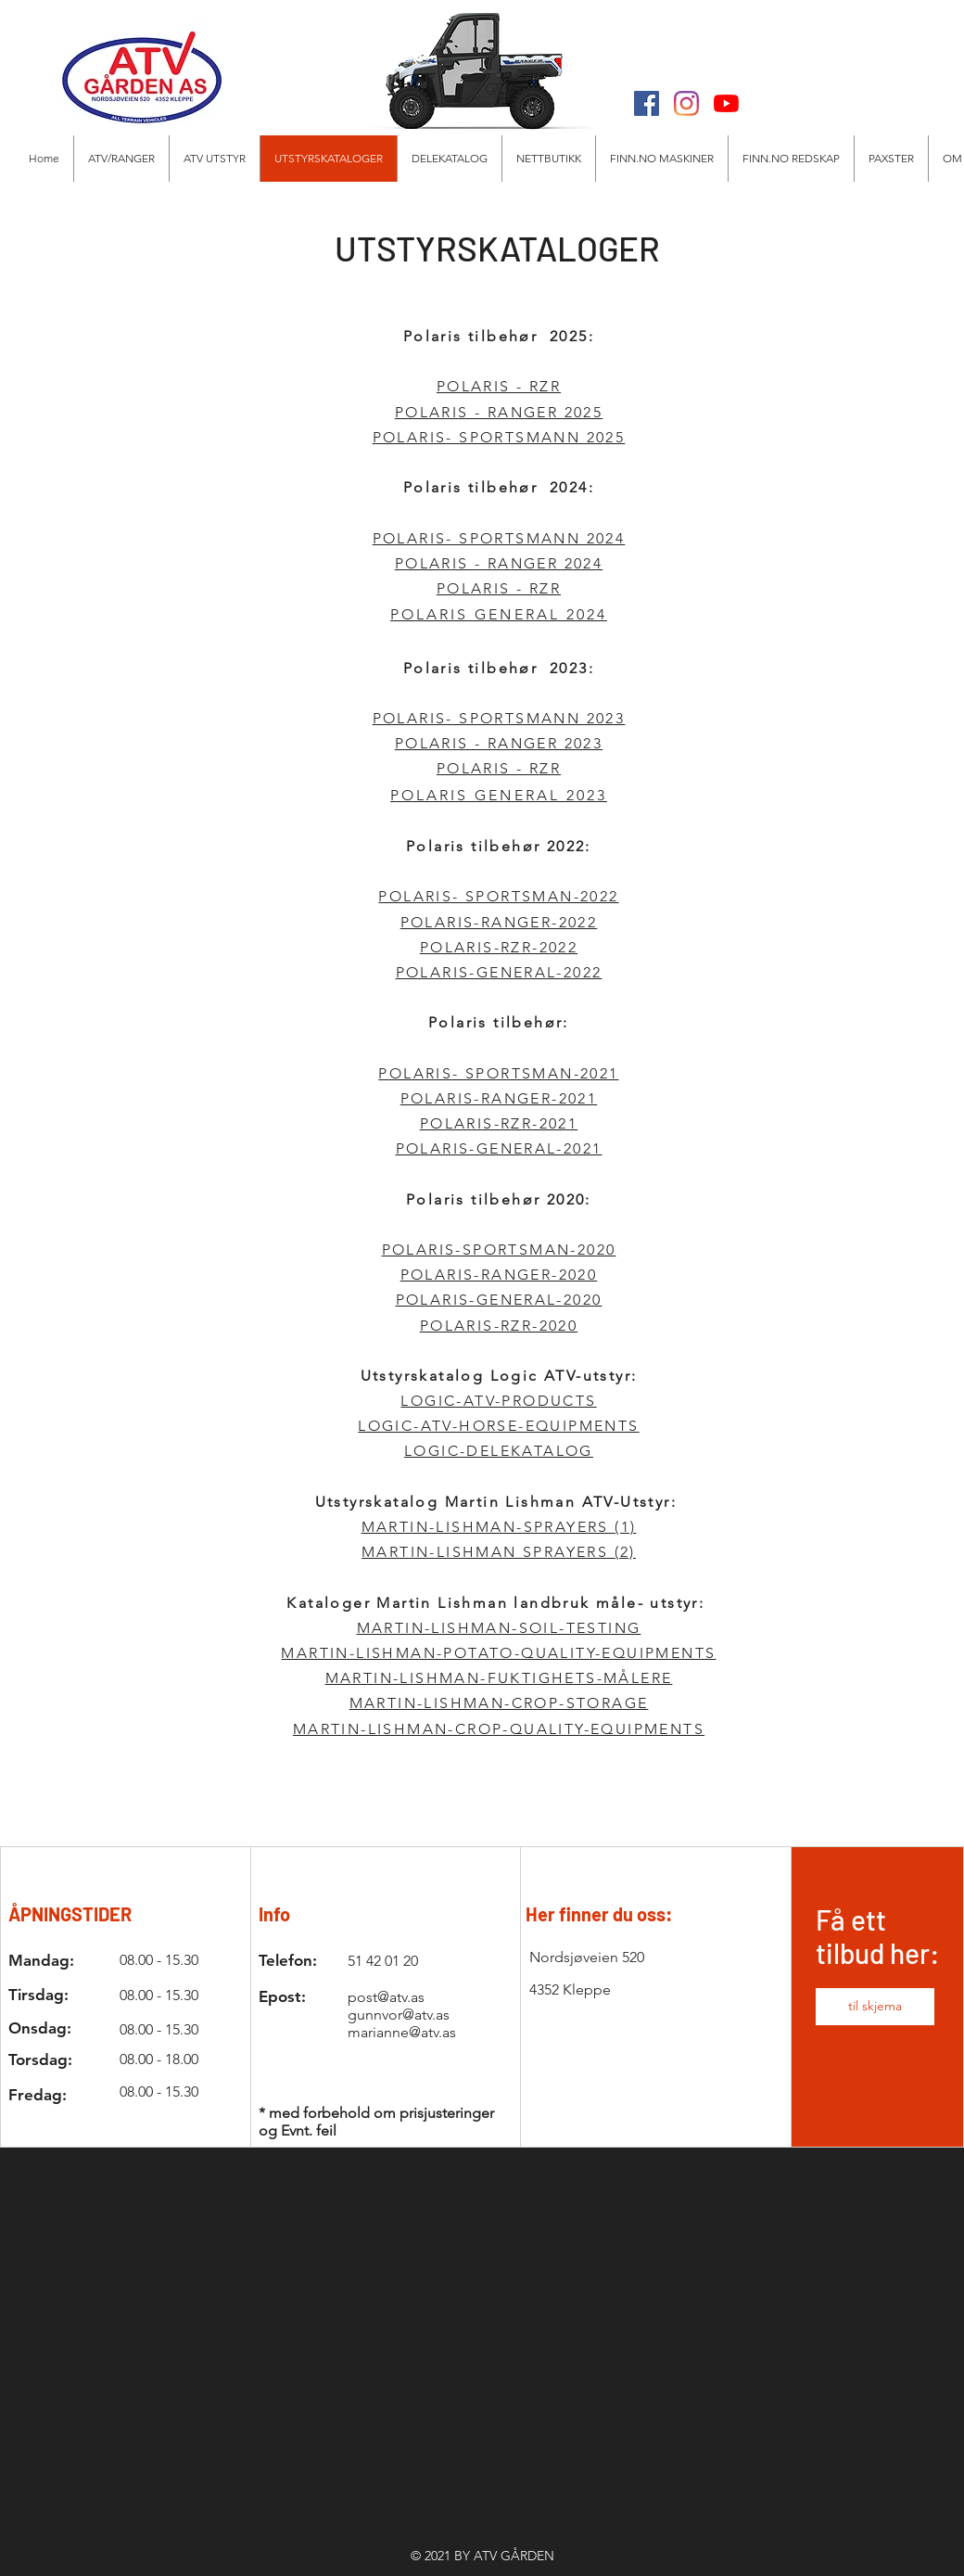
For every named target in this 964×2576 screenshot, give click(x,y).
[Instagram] (686, 103)
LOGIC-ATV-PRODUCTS (498, 1400)
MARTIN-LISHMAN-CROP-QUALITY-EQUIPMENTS (498, 1729)
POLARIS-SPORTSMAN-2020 (499, 1249)
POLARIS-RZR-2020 (498, 1325)
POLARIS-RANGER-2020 (499, 1274)
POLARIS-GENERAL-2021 (499, 1148)
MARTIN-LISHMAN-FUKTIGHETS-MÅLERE (499, 1678)
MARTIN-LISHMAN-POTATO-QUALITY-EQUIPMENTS (498, 1653)
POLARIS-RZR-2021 (498, 1123)
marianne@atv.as (402, 2032)
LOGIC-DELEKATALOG (498, 1451)
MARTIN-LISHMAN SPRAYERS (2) (499, 1552)
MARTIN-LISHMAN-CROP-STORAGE (499, 1703)
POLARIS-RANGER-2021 (499, 1098)
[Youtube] (726, 103)
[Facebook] (646, 103)
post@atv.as (386, 1997)
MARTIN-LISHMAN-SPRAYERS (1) (499, 1527)
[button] (214, 158)
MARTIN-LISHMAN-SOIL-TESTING (499, 1628)
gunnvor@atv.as (399, 2014)
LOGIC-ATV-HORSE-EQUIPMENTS (498, 1426)
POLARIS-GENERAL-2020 (499, 1299)
